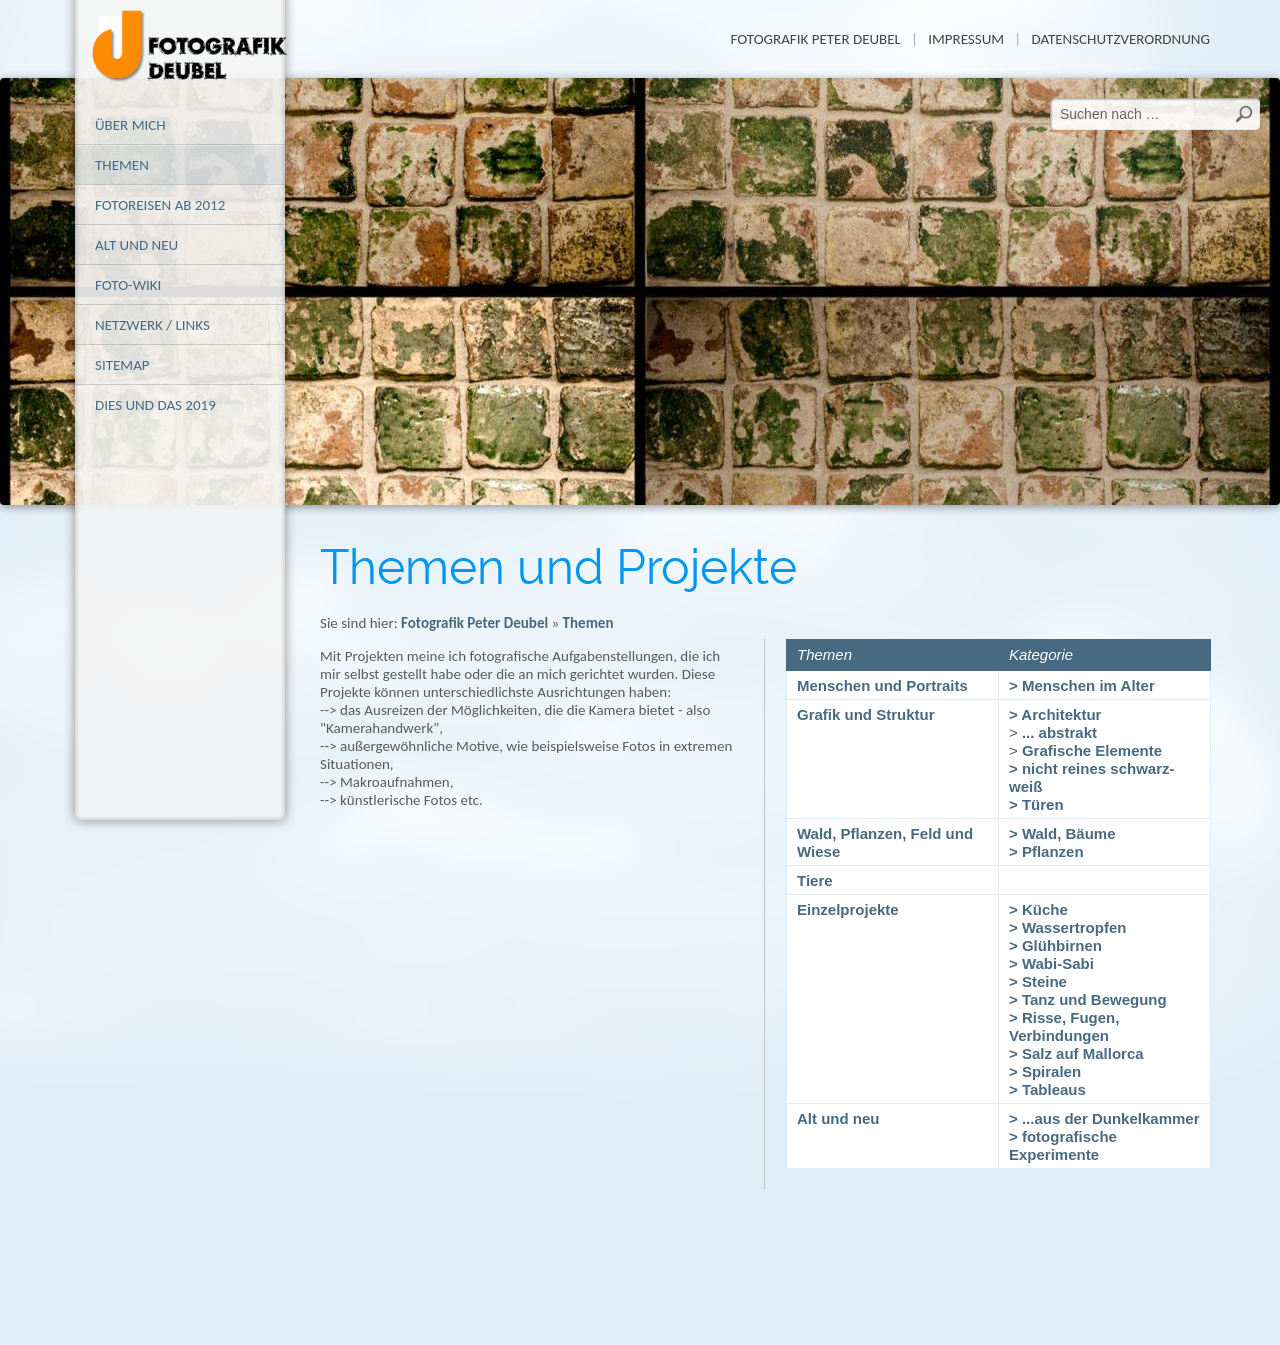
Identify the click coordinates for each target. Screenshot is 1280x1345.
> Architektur (1055, 714)
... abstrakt (1059, 732)
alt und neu (136, 245)
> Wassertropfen (1067, 927)
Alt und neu (838, 1118)
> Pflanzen (1046, 851)
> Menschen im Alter (1082, 685)
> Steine (1038, 981)
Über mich (130, 125)
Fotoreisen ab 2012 (160, 205)
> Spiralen (1045, 1071)
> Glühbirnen (1055, 945)
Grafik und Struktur (866, 714)
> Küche (1038, 909)
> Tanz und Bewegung (1088, 999)
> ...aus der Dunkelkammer (1104, 1118)
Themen (122, 165)
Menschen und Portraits (882, 685)
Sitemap (122, 365)
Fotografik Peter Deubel (815, 39)
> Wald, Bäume (1062, 833)
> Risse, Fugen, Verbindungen (1064, 1026)
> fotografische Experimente (1063, 1145)
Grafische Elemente (1092, 750)
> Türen (1036, 804)
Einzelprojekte (848, 909)
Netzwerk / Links (152, 325)
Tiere (815, 880)
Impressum (966, 39)
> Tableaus (1047, 1089)
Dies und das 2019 (155, 405)
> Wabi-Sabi (1051, 963)
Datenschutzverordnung (1120, 39)
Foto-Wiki (128, 285)
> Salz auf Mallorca (1076, 1053)
